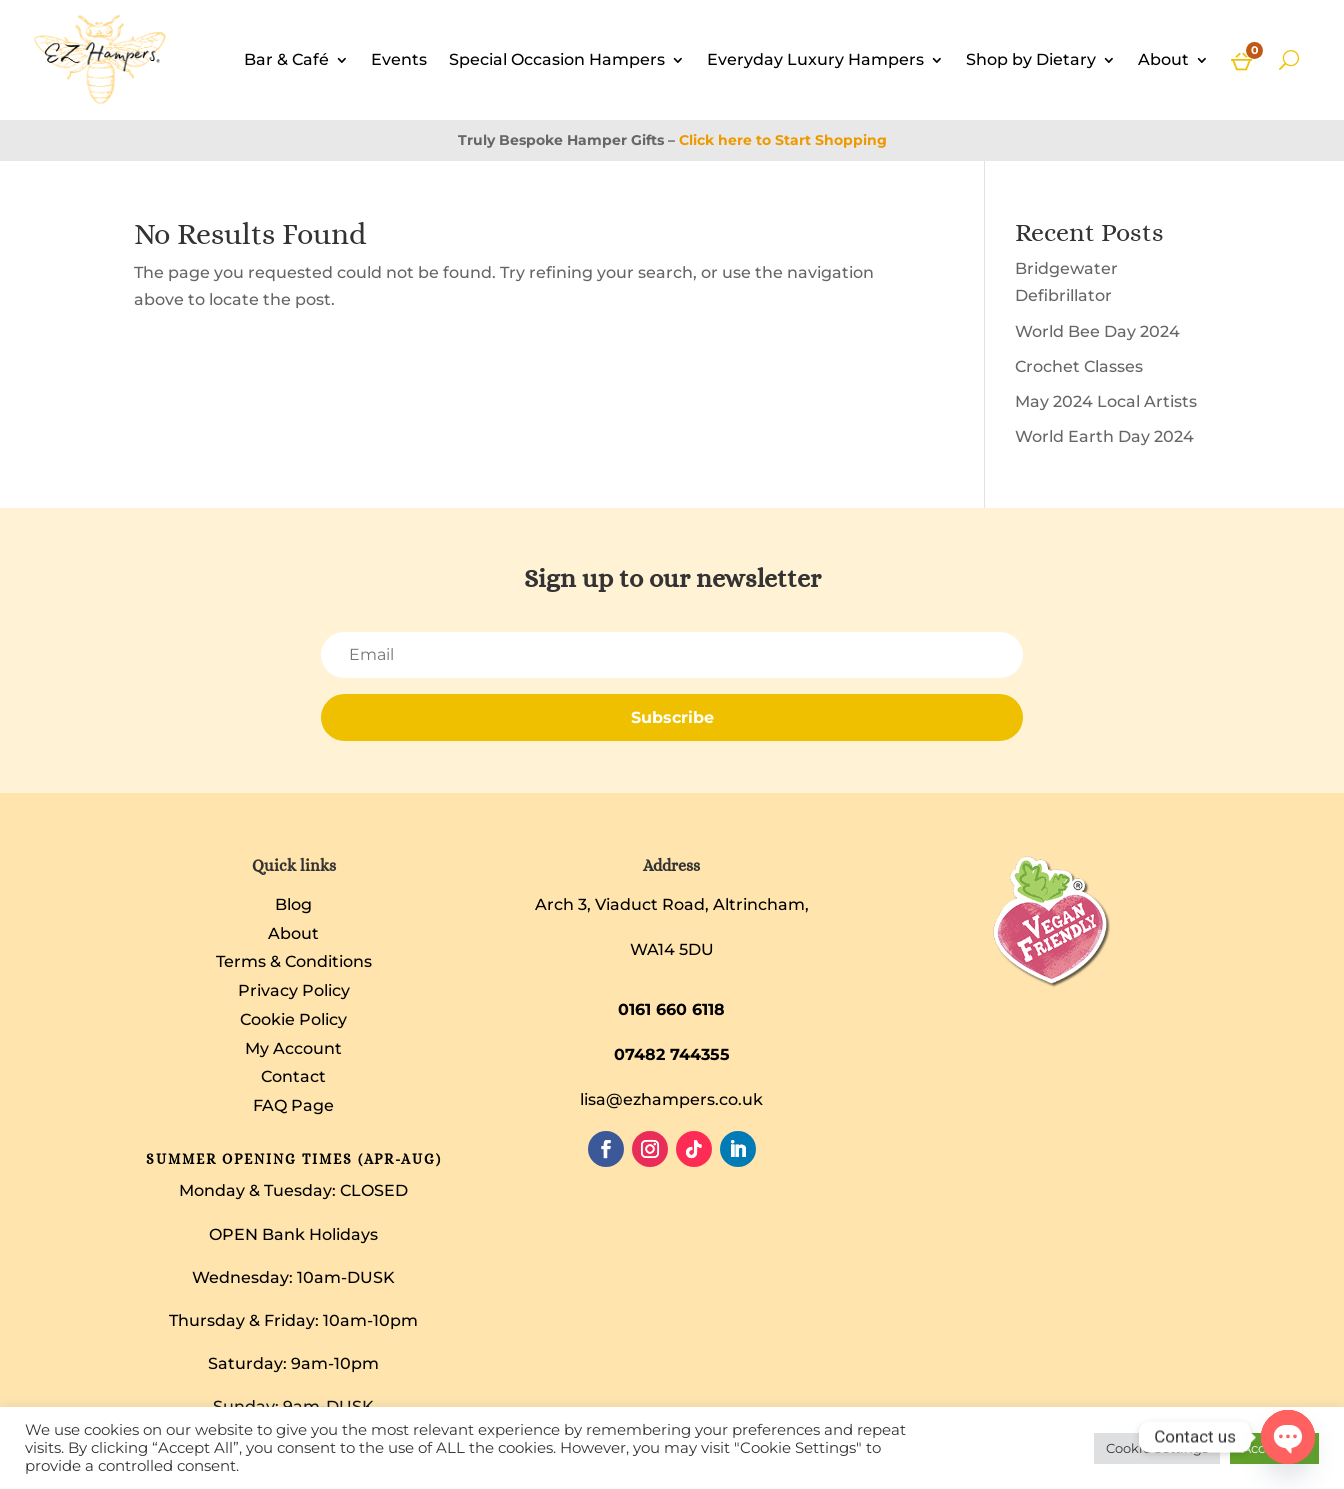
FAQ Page (293, 1105)
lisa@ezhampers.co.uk (671, 1099)
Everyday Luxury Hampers (815, 59)
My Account (293, 1048)
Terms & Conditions (294, 961)
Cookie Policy (293, 1019)
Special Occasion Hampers (557, 59)
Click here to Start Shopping (783, 140)
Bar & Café (286, 59)
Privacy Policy (294, 990)
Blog (293, 904)
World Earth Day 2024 (1104, 436)
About (1163, 59)
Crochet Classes (1079, 366)
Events (399, 59)
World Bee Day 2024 (1097, 331)
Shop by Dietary (1031, 59)
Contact (293, 1076)
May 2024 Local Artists (1106, 401)
